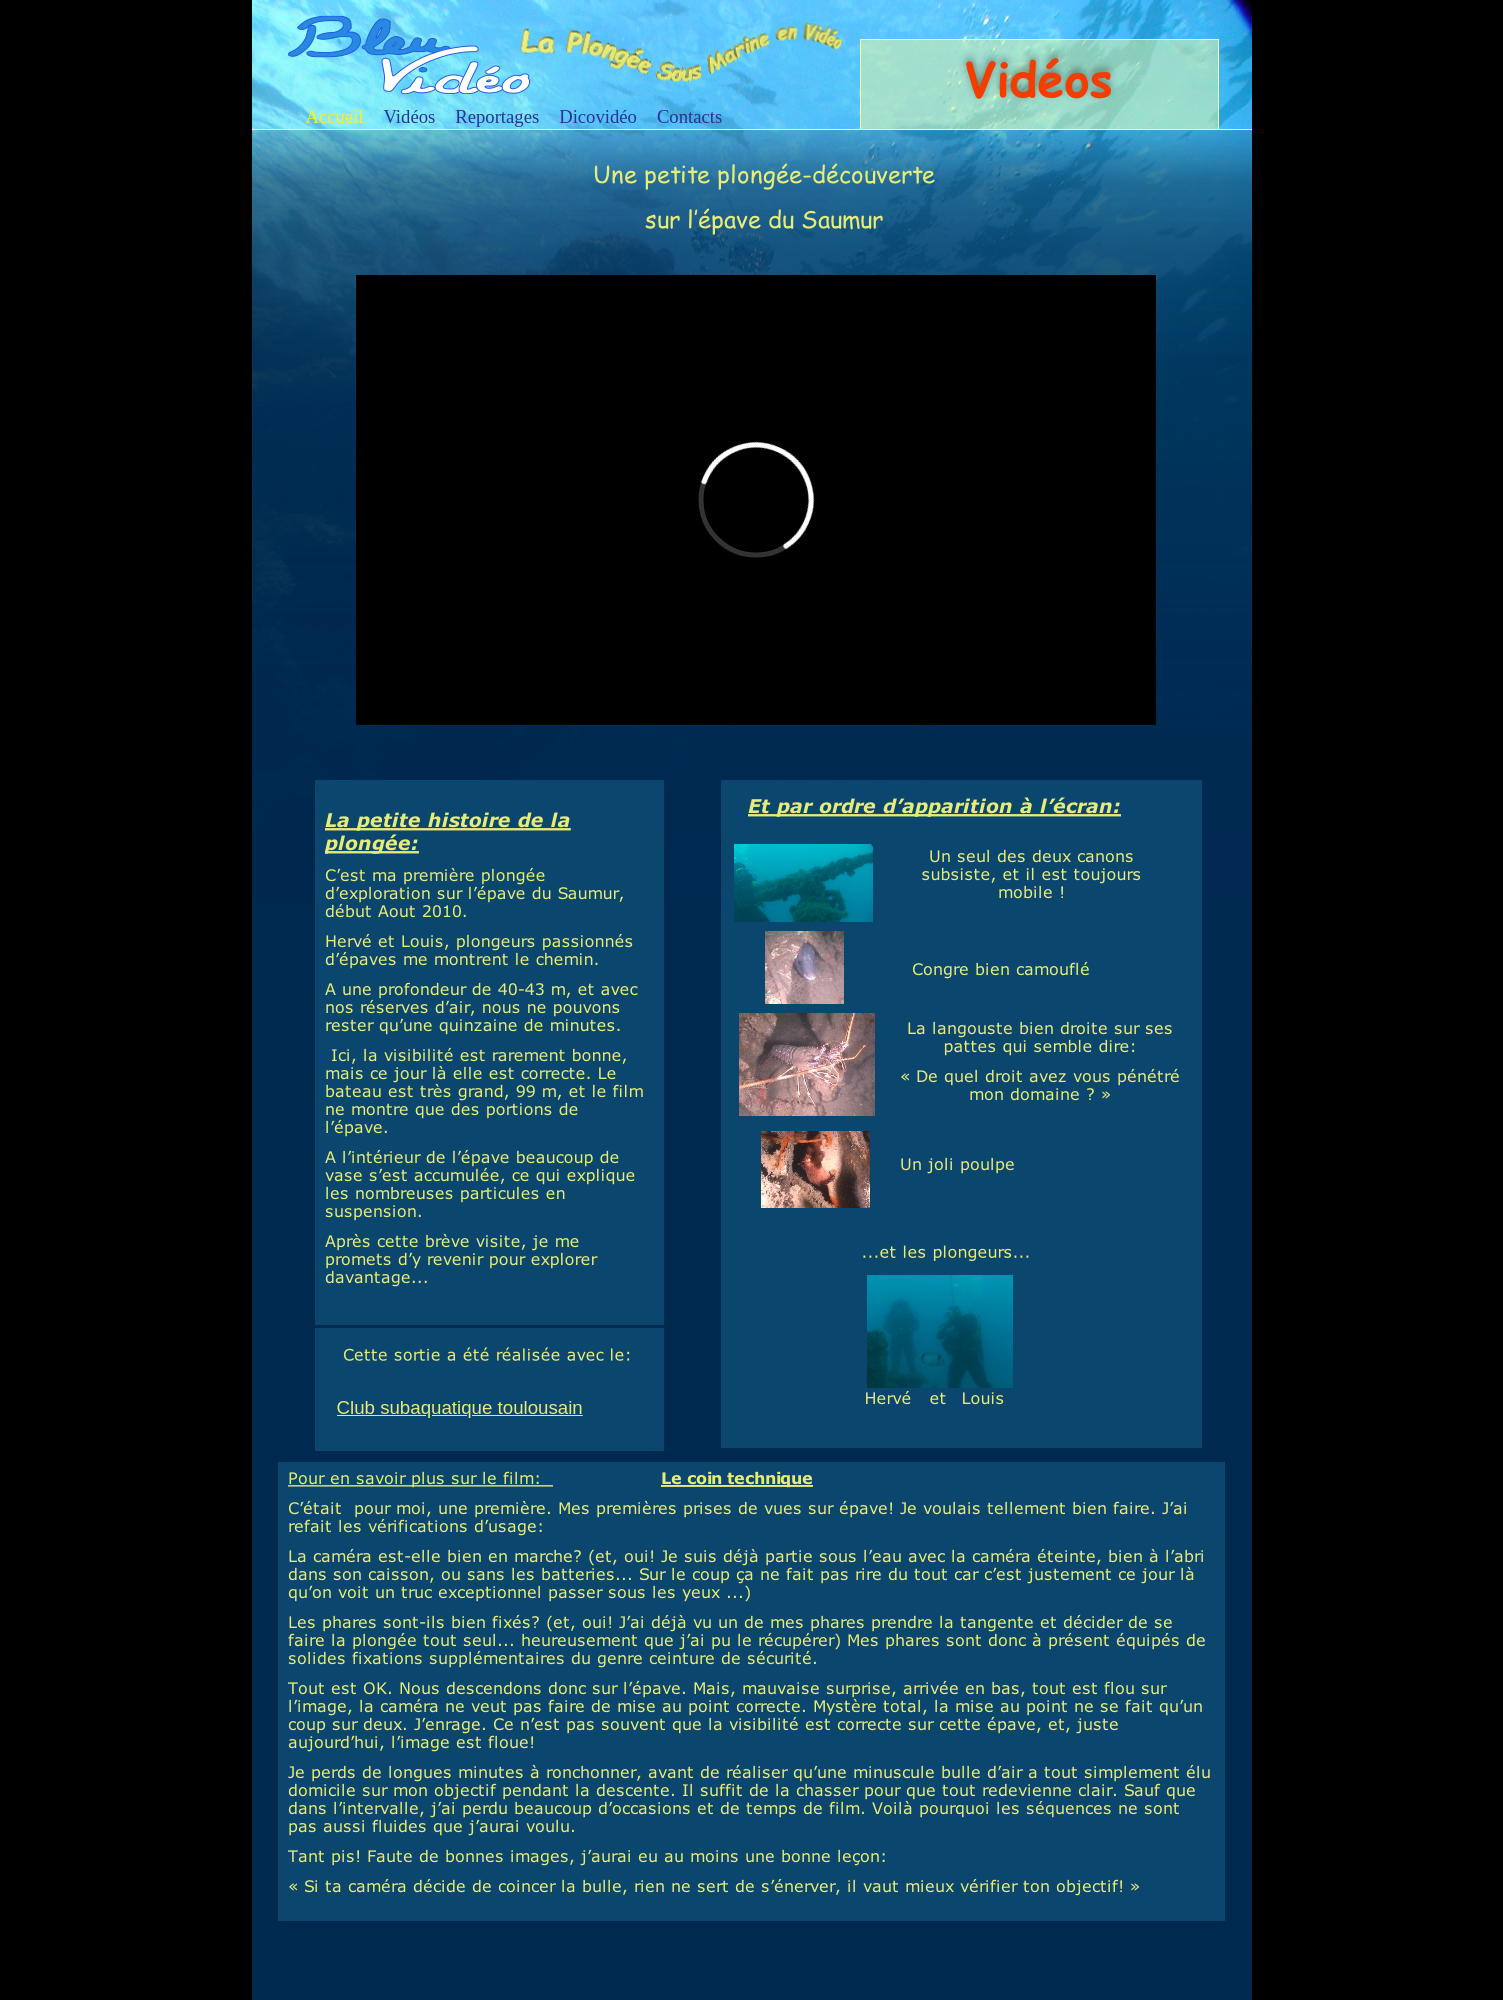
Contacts (689, 116)
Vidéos (410, 116)
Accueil (335, 116)
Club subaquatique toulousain (460, 1407)
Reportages (497, 116)
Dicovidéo (598, 116)
